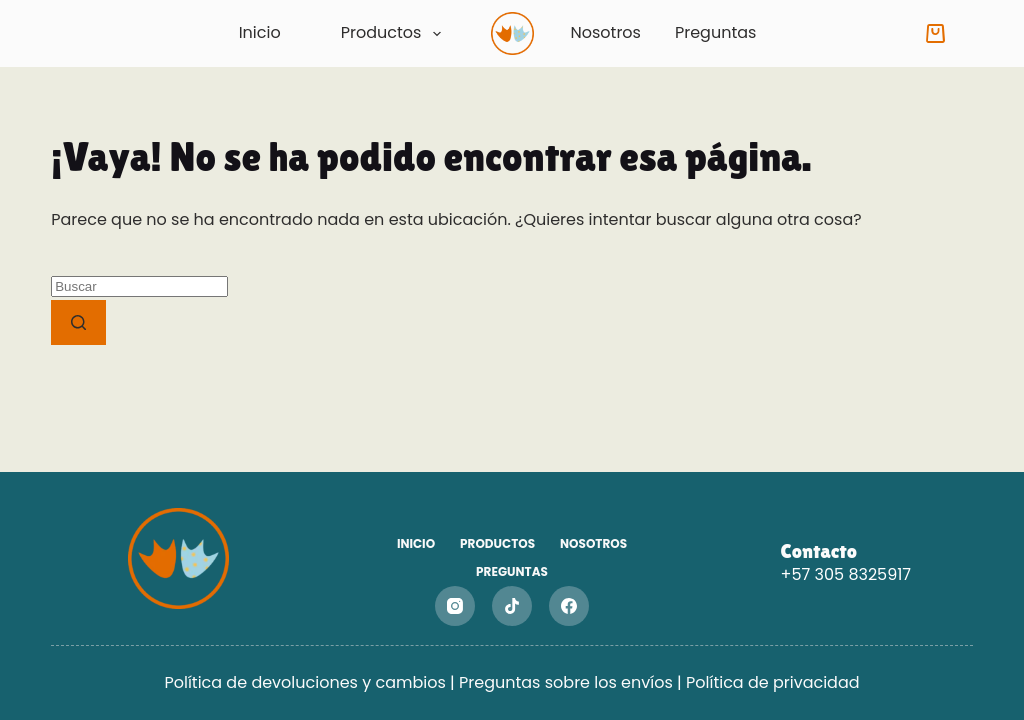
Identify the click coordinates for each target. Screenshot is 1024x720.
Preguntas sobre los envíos (568, 682)
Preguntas (715, 32)
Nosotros (606, 32)
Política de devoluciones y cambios (304, 682)
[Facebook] (569, 606)
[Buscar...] (139, 286)
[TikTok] (512, 606)
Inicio (260, 33)
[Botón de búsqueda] (78, 322)
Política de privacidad (773, 682)
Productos (395, 33)
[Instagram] (455, 606)
